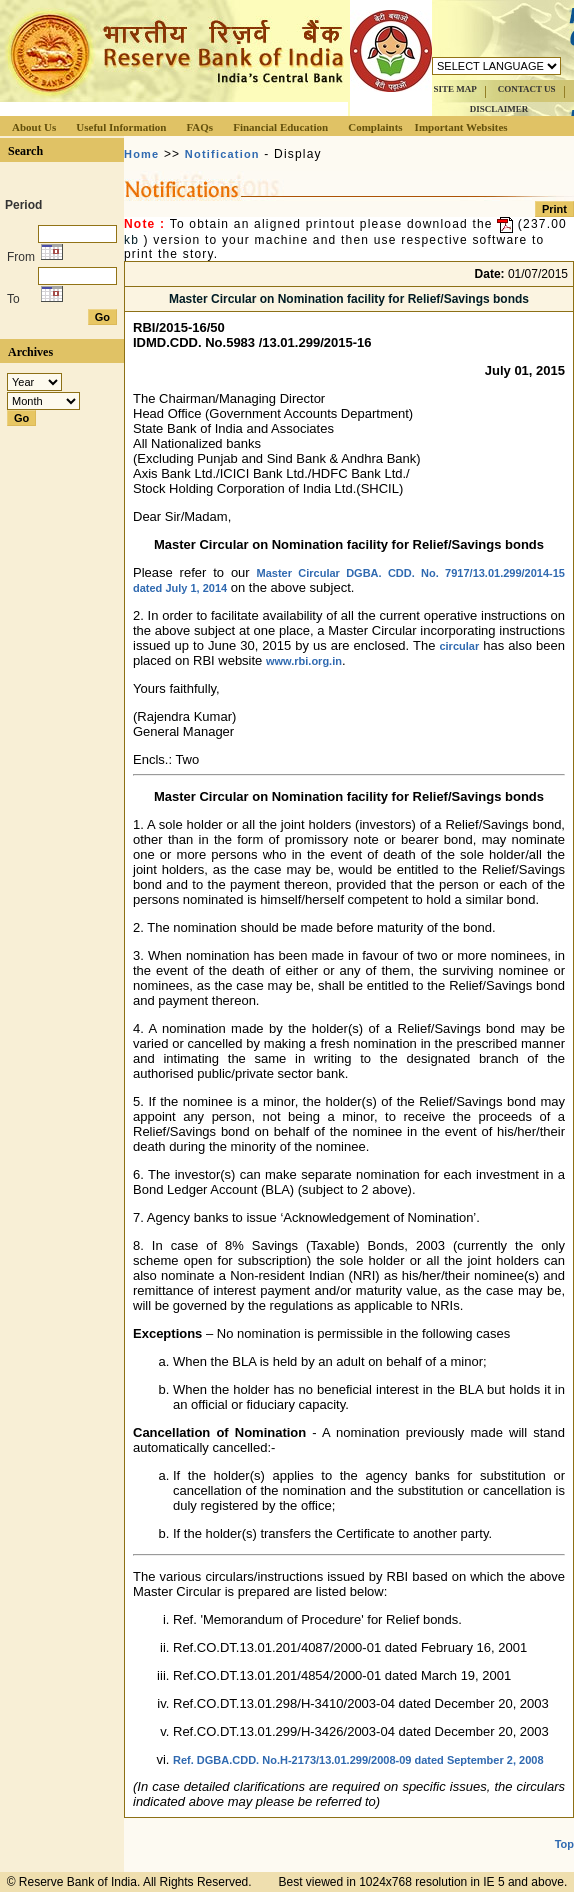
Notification (222, 154)
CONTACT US (527, 89)
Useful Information (121, 127)
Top (564, 1844)
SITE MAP (454, 89)
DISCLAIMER (499, 109)
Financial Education (280, 127)
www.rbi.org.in (304, 661)
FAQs (199, 127)
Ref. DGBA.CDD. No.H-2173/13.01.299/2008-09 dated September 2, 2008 (358, 1760)
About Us (34, 127)
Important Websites (461, 127)
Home (141, 154)
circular (459, 646)
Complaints (375, 127)
